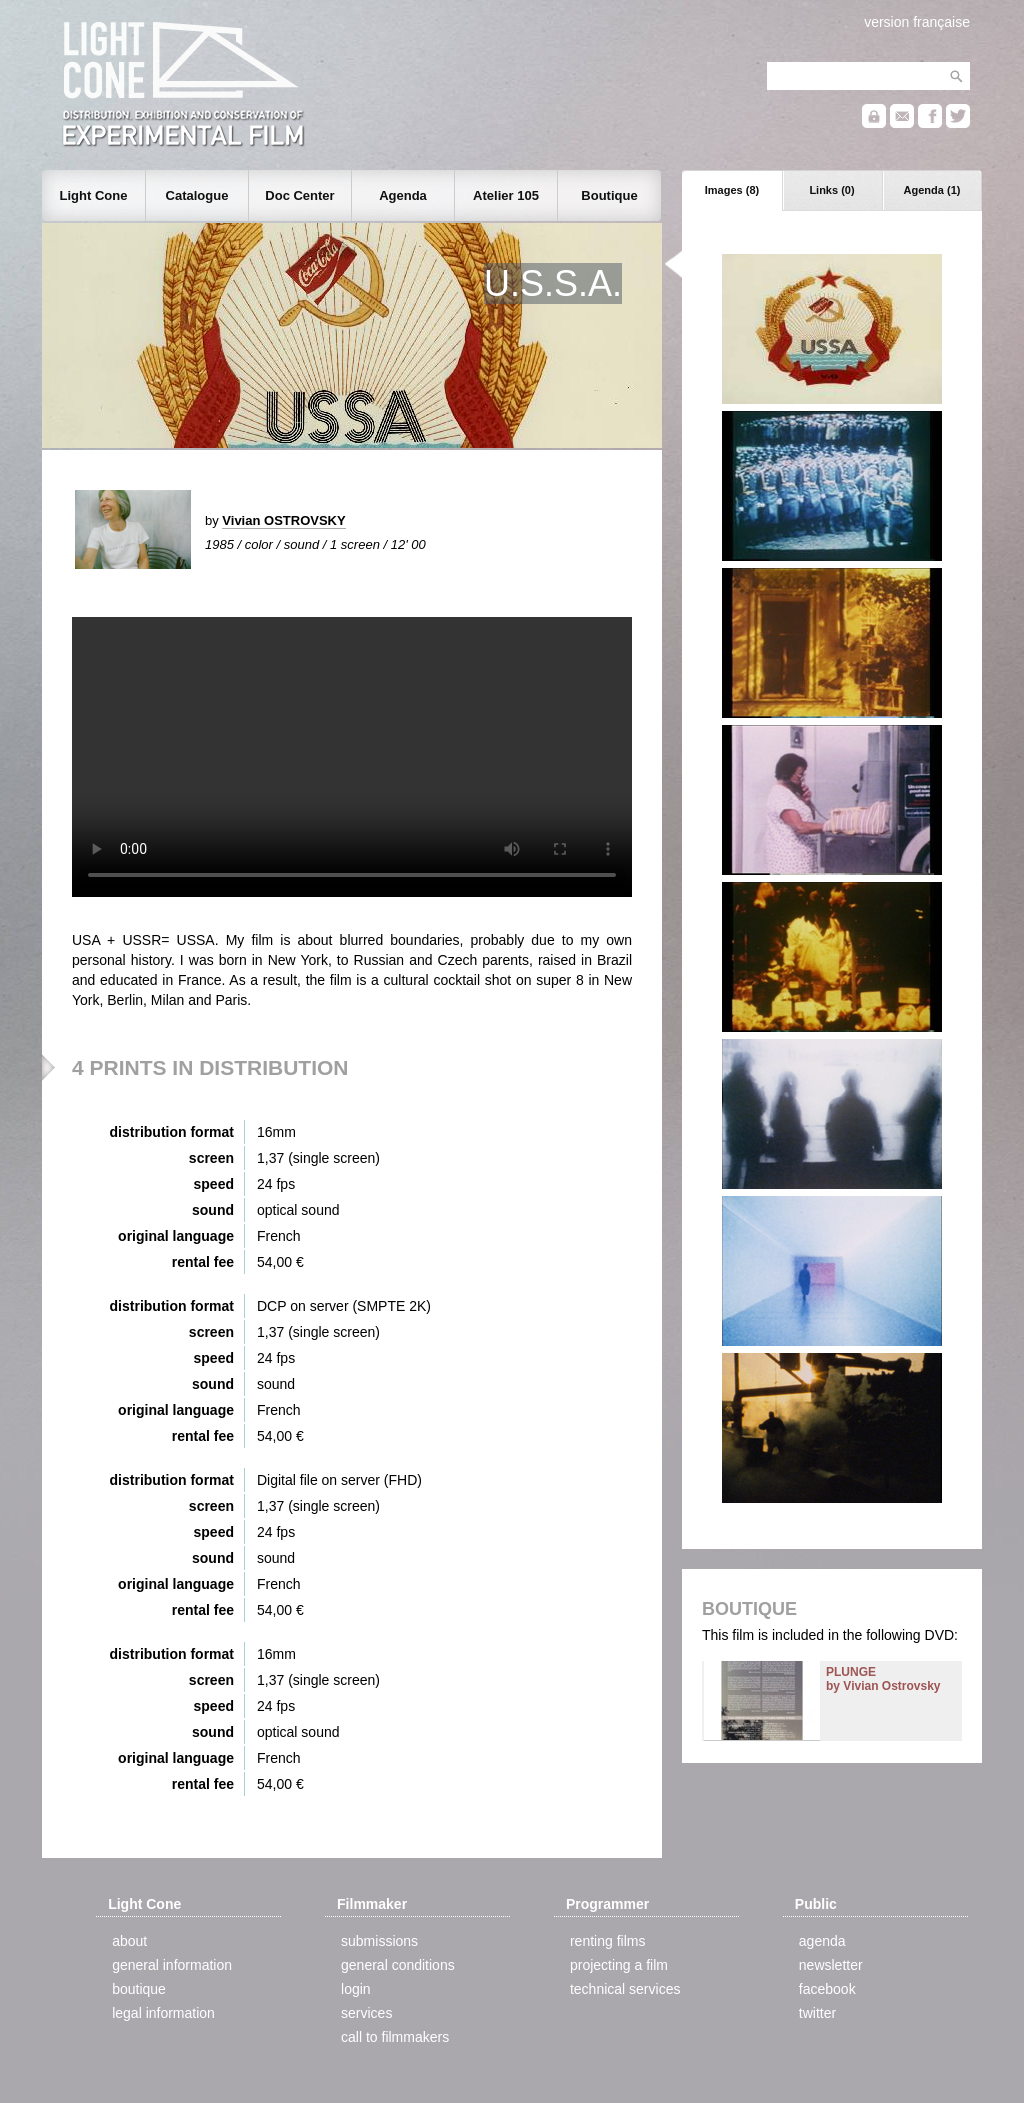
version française (917, 22)
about (129, 1941)
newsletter (831, 1965)
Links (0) (831, 190)
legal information (163, 2013)
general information (172, 1965)
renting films (607, 1941)
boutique (139, 1989)
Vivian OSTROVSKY (283, 520)
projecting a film (619, 1965)
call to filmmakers (395, 2037)
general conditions (398, 1965)
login (356, 1989)
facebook (827, 1989)
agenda (822, 1941)
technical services (625, 1989)
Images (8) (732, 190)
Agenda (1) (932, 190)
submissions (379, 1941)
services (366, 2013)
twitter (817, 2013)
